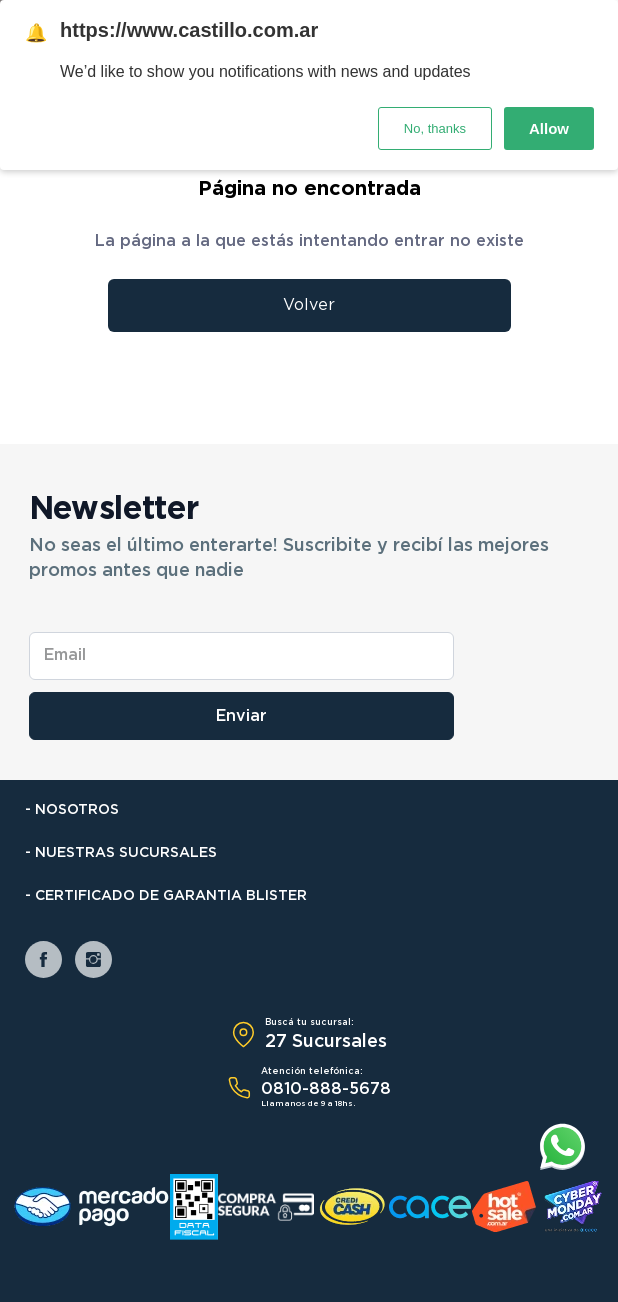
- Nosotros (72, 810)
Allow (549, 128)
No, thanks (435, 128)
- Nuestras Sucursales (121, 853)
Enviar (241, 716)
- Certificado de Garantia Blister (166, 896)
